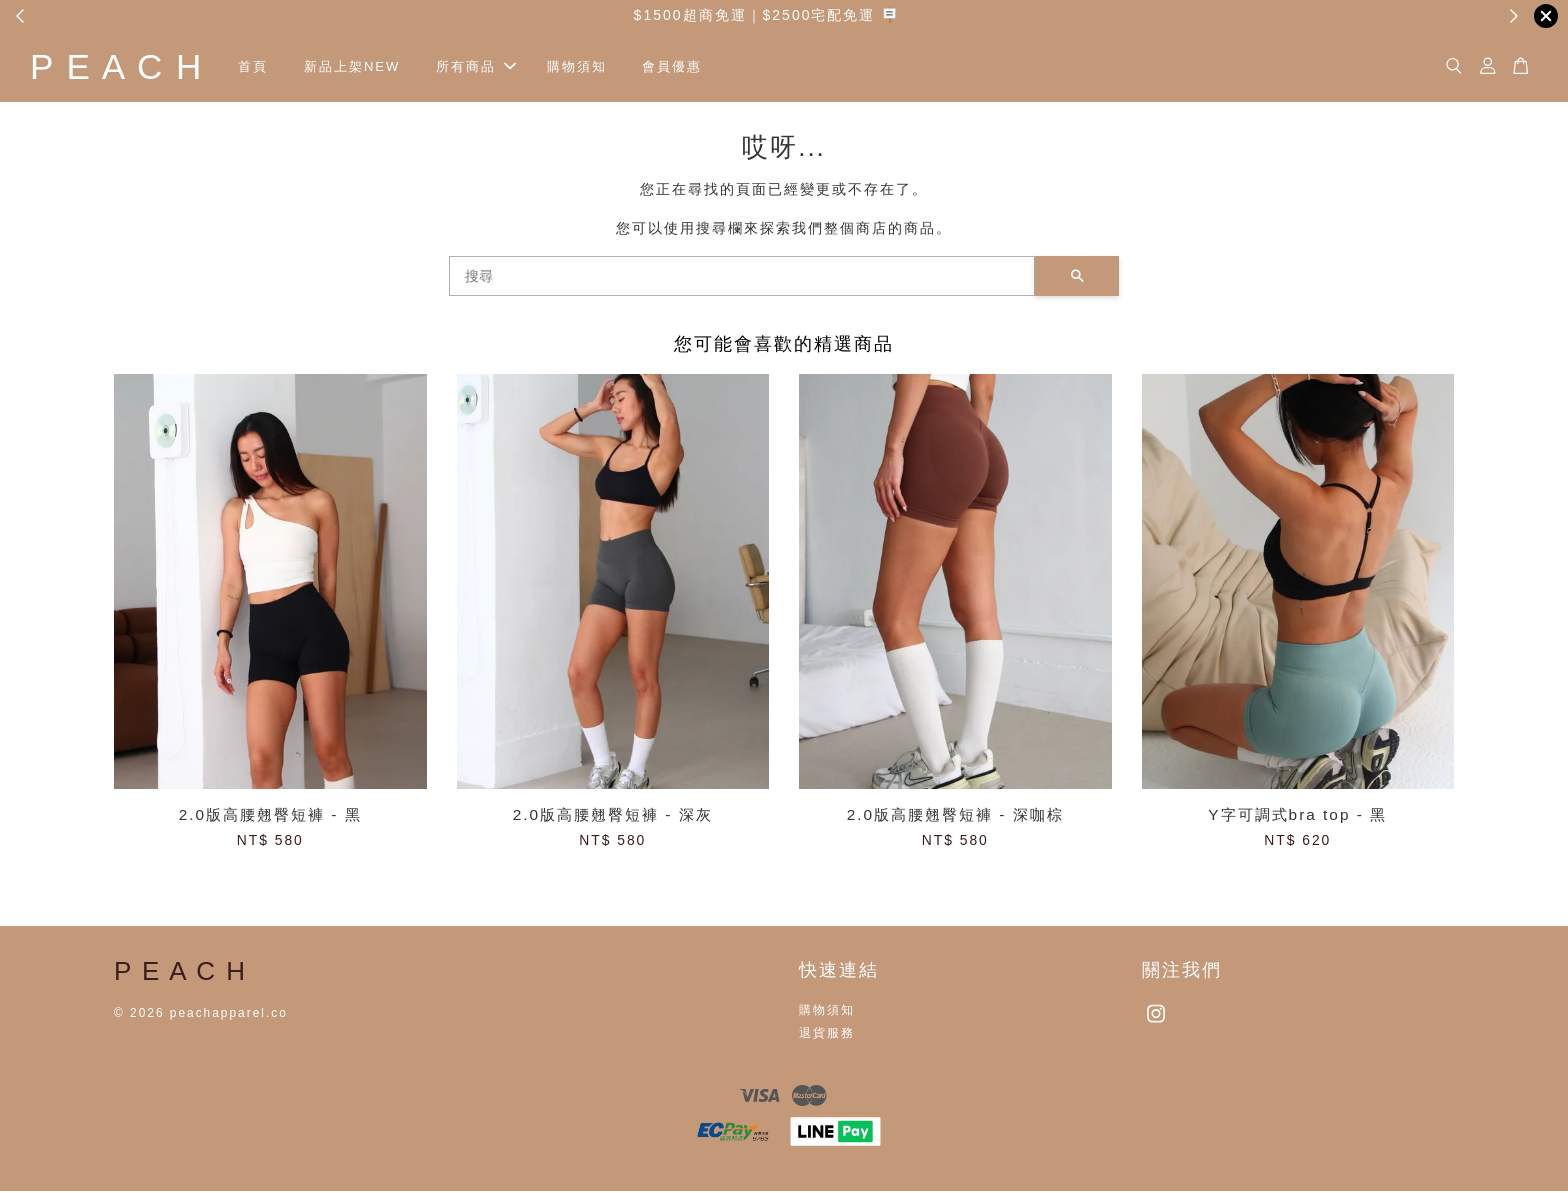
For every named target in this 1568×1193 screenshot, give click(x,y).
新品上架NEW (367, 67)
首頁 (268, 67)
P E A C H (124, 67)
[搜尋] (742, 278)
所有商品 (491, 67)
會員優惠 (687, 67)
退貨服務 (827, 1035)
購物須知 (591, 67)
